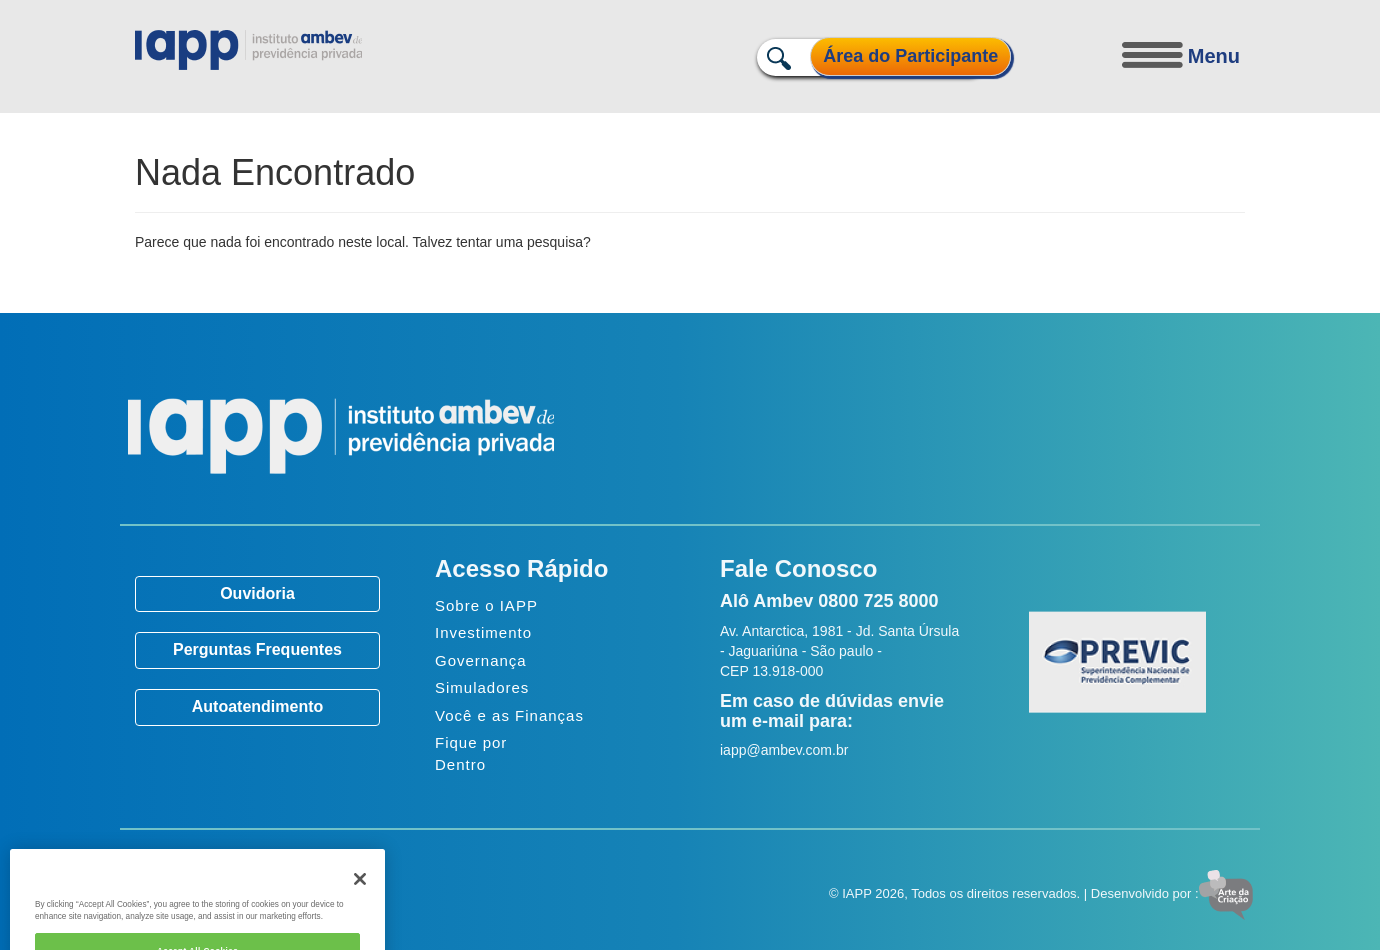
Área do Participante (910, 56)
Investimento (483, 632)
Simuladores (482, 687)
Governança (481, 660)
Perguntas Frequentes (257, 649)
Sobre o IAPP (486, 605)
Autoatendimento (258, 706)
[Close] (360, 896)
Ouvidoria (257, 593)
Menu (1214, 56)
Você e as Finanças (509, 715)
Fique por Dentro (471, 753)
